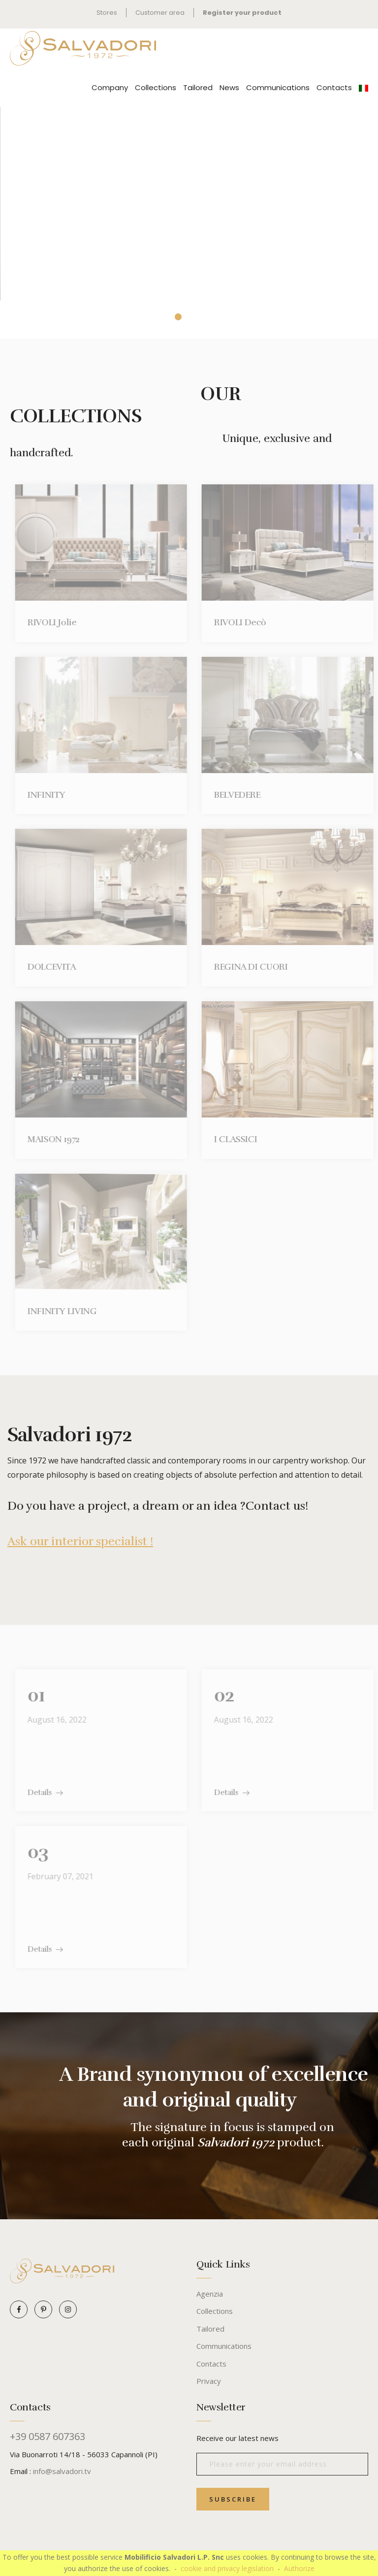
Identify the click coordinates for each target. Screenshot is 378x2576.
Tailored (198, 87)
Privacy (208, 2381)
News (229, 87)
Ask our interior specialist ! (80, 1541)
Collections (155, 87)
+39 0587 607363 (47, 2436)
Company (110, 87)
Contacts (334, 87)
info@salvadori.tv (62, 2471)
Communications (278, 87)
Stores (106, 12)
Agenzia (209, 2294)
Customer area (160, 12)
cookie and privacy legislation (227, 2568)
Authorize (299, 2568)
